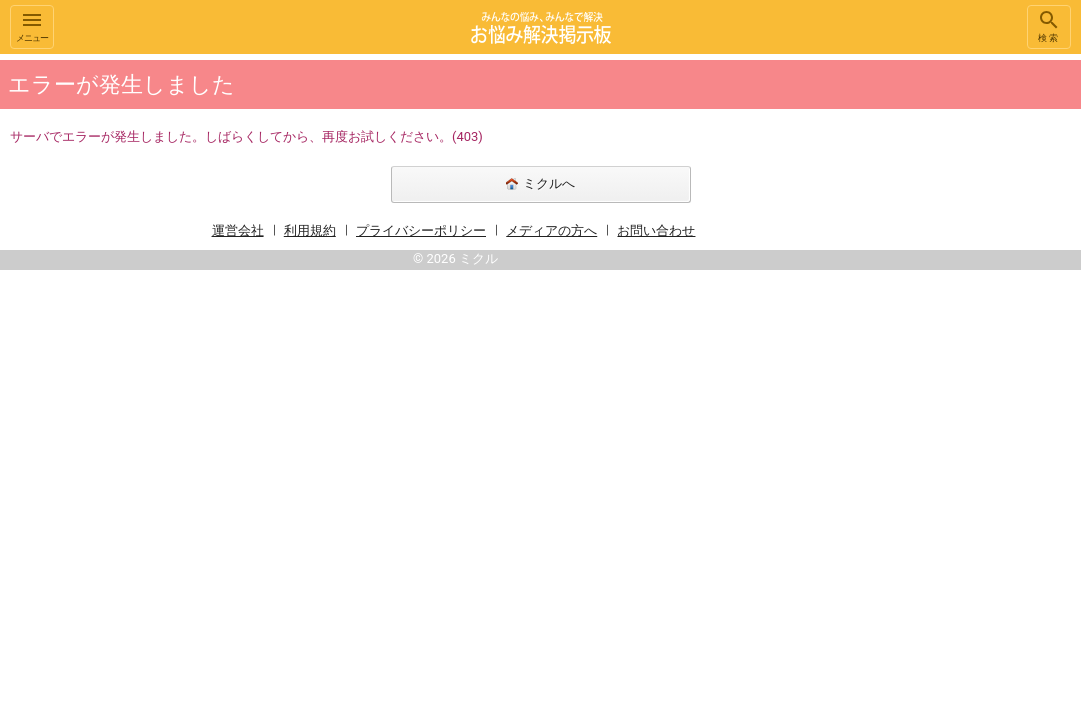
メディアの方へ (551, 230)
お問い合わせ (656, 230)
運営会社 (238, 230)
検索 (1049, 25)
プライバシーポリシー (421, 230)
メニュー (32, 25)
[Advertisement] (981, 354)
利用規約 (310, 230)
